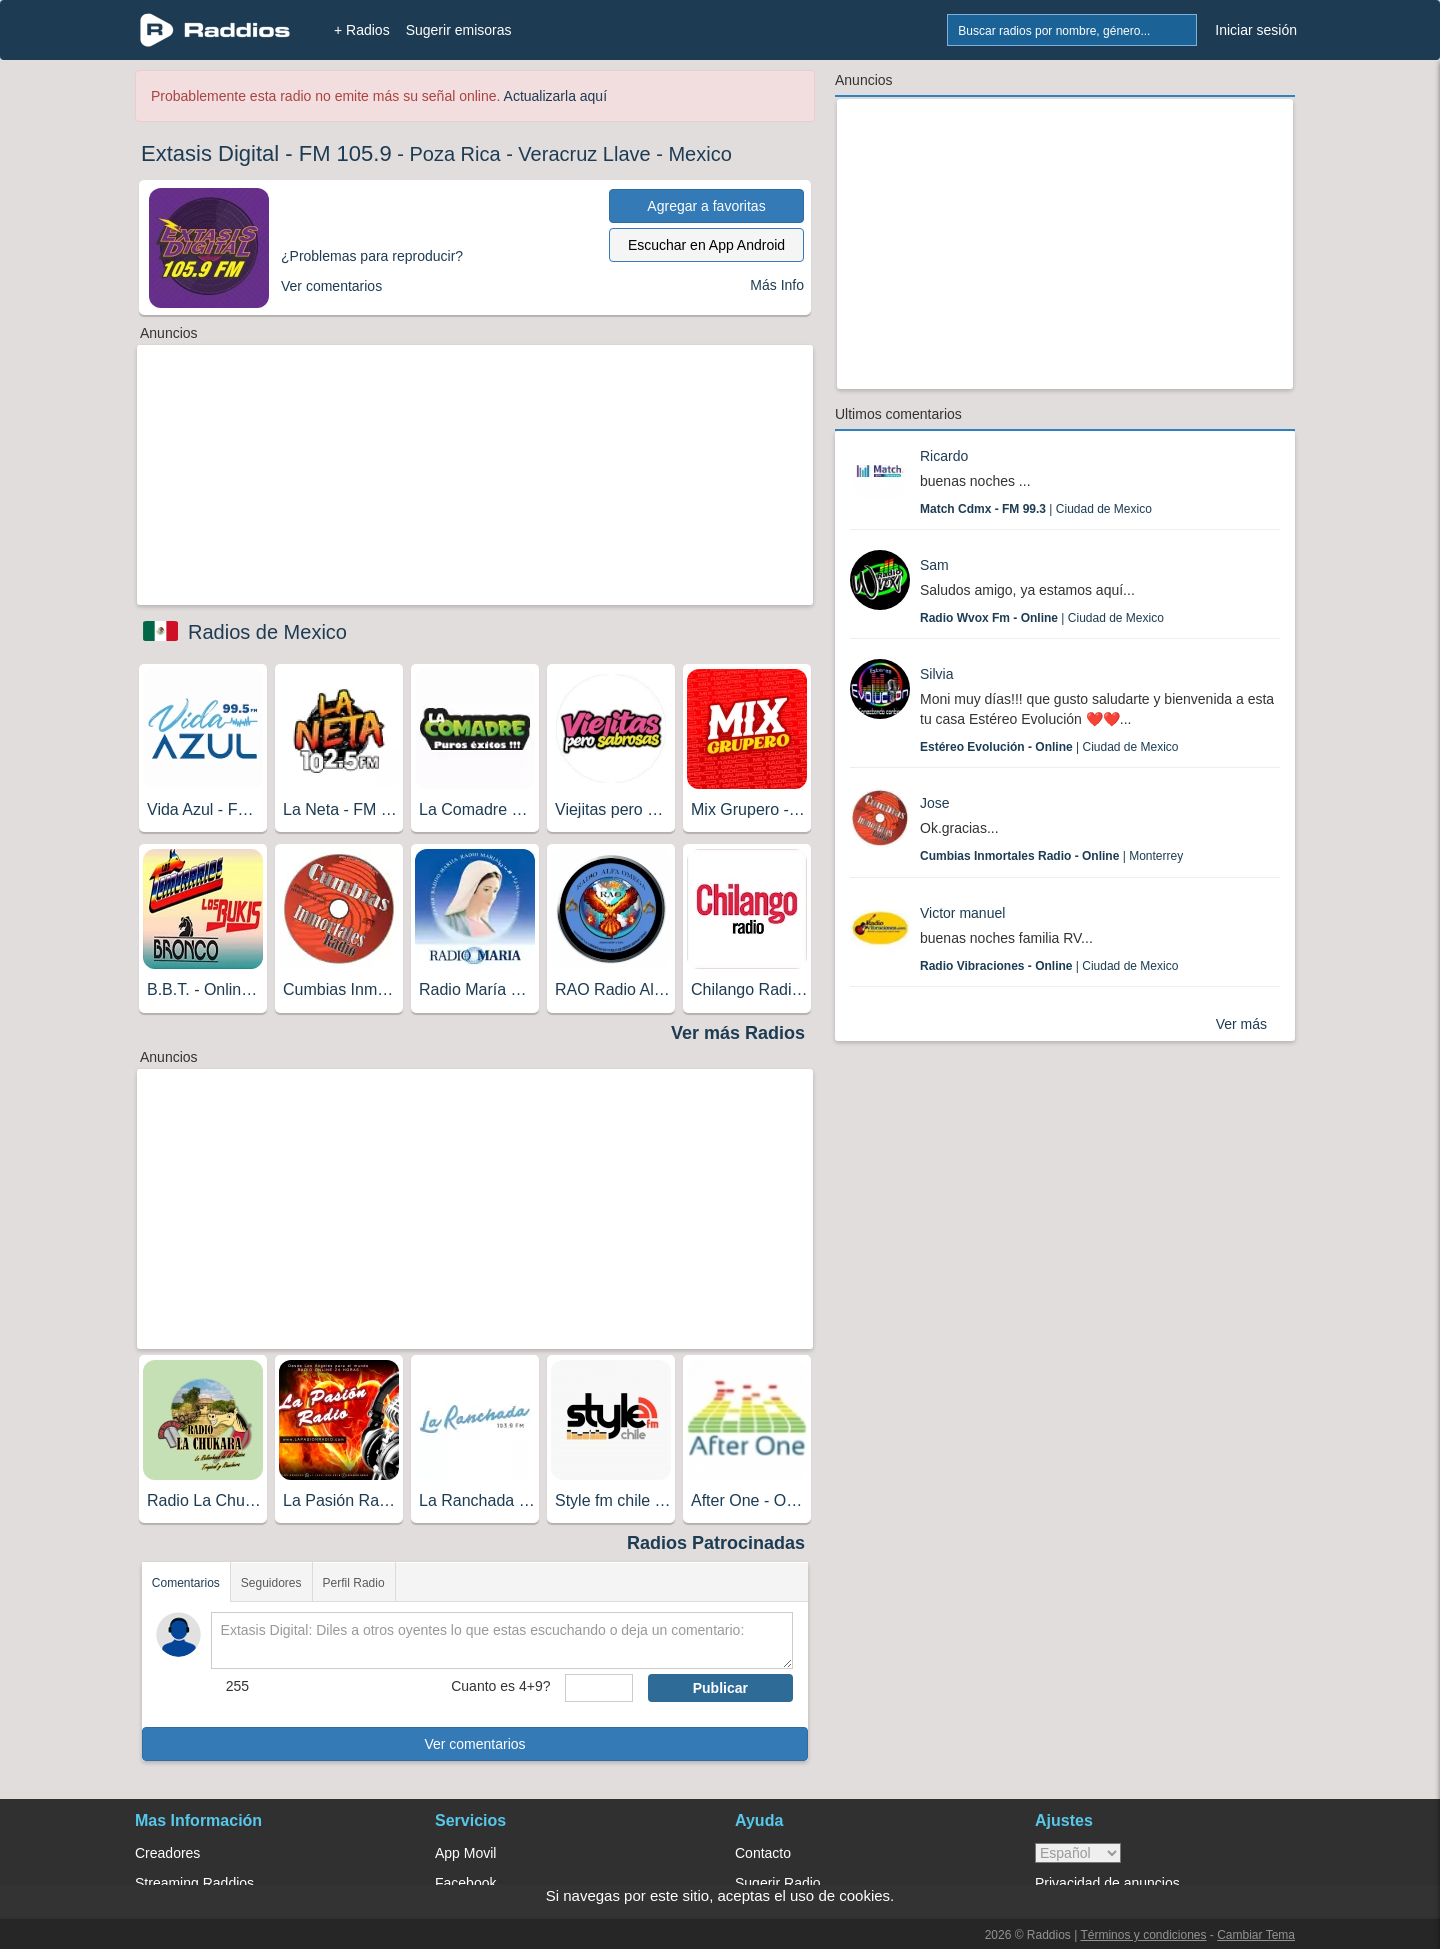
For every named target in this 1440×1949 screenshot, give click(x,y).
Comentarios (186, 1583)
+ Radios (362, 30)
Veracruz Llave (584, 154)
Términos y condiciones (1143, 1935)
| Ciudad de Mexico (1036, 509)
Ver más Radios (738, 1033)
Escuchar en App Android (706, 245)
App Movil (465, 1853)
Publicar (720, 1688)
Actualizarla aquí (556, 96)
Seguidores (271, 1583)
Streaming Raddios (194, 1883)
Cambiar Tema (1256, 1935)
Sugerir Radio (778, 1883)
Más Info (777, 285)
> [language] (1078, 1853)
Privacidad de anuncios (1107, 1883)
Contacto (763, 1853)
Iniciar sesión (1256, 30)
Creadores (167, 1853)
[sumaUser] (598, 1688)
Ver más (1241, 1024)
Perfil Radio (354, 1583)
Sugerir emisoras (459, 30)
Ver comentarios (474, 1744)
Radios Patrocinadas (716, 1543)
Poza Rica (454, 154)
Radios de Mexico (267, 632)
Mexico (699, 154)
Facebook (465, 1883)
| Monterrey (1051, 856)
